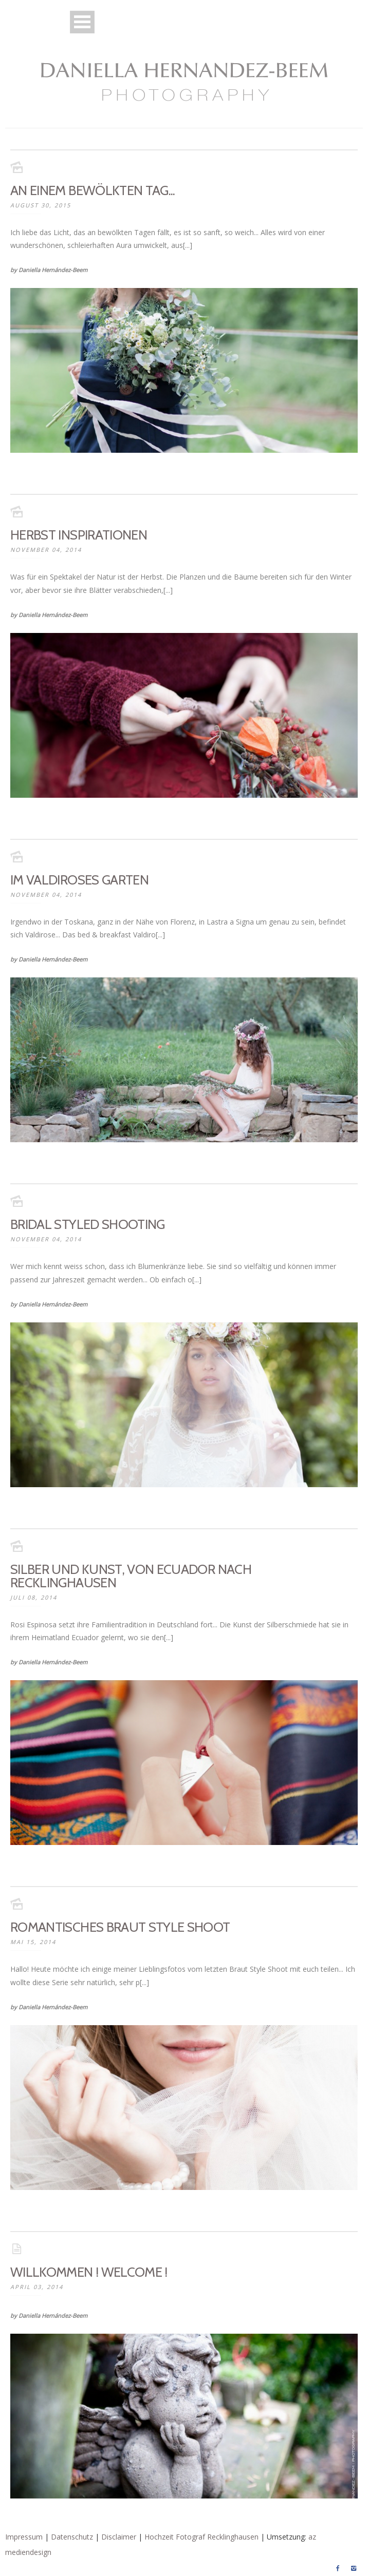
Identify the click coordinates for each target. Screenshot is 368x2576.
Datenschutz (72, 2537)
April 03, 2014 (36, 2287)
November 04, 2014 (46, 549)
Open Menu (82, 21)
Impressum (24, 2537)
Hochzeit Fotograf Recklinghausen (201, 2537)
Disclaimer (118, 2537)
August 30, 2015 (40, 205)
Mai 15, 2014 (33, 1942)
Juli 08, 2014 (33, 1597)
